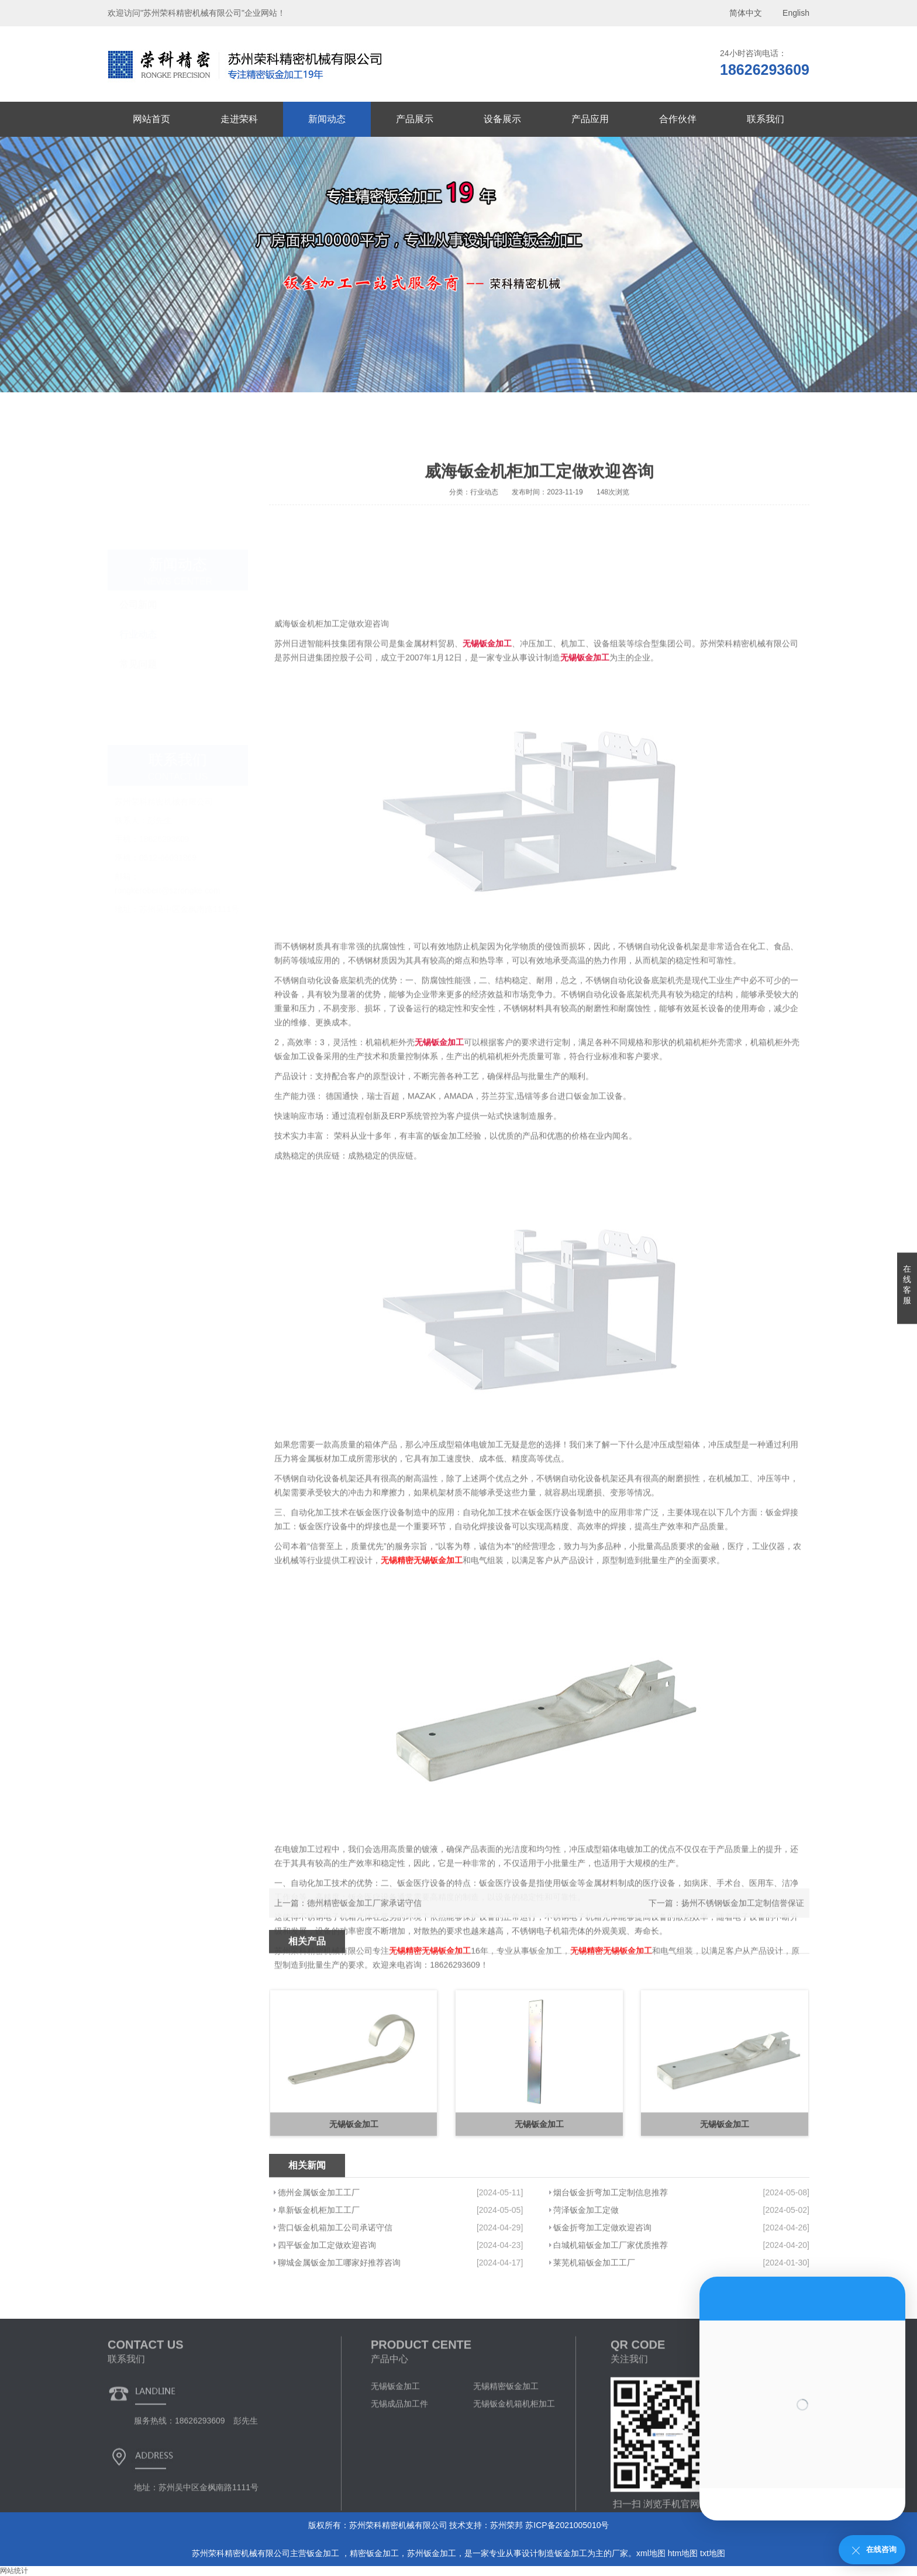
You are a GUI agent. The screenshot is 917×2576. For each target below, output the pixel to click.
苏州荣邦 (506, 2525)
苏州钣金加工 (431, 2553)
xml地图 (651, 2553)
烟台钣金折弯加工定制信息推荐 (610, 2265)
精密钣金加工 (374, 2553)
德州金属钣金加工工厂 (319, 2265)
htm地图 (683, 2553)
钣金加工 (324, 2553)
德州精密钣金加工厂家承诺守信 (364, 1920)
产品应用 (590, 119)
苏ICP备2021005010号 (567, 2525)
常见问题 (138, 624)
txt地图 (712, 2553)
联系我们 (765, 119)
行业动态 (138, 594)
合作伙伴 (678, 119)
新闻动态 (327, 119)
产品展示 (414, 119)
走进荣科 (239, 119)
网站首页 (151, 119)
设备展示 (502, 119)
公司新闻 (138, 564)
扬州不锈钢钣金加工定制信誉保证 (742, 1920)
